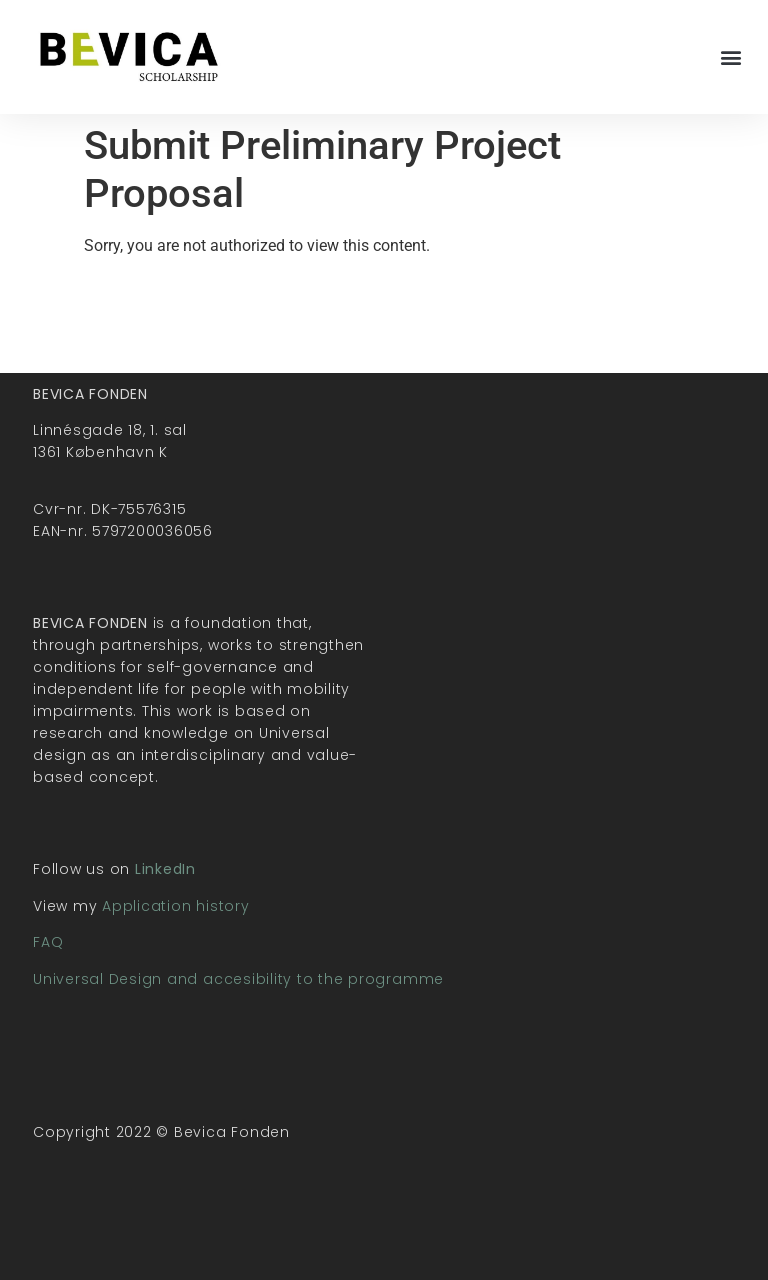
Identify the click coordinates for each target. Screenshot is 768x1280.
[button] (731, 56)
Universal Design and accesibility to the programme (238, 979)
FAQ (48, 942)
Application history (175, 906)
